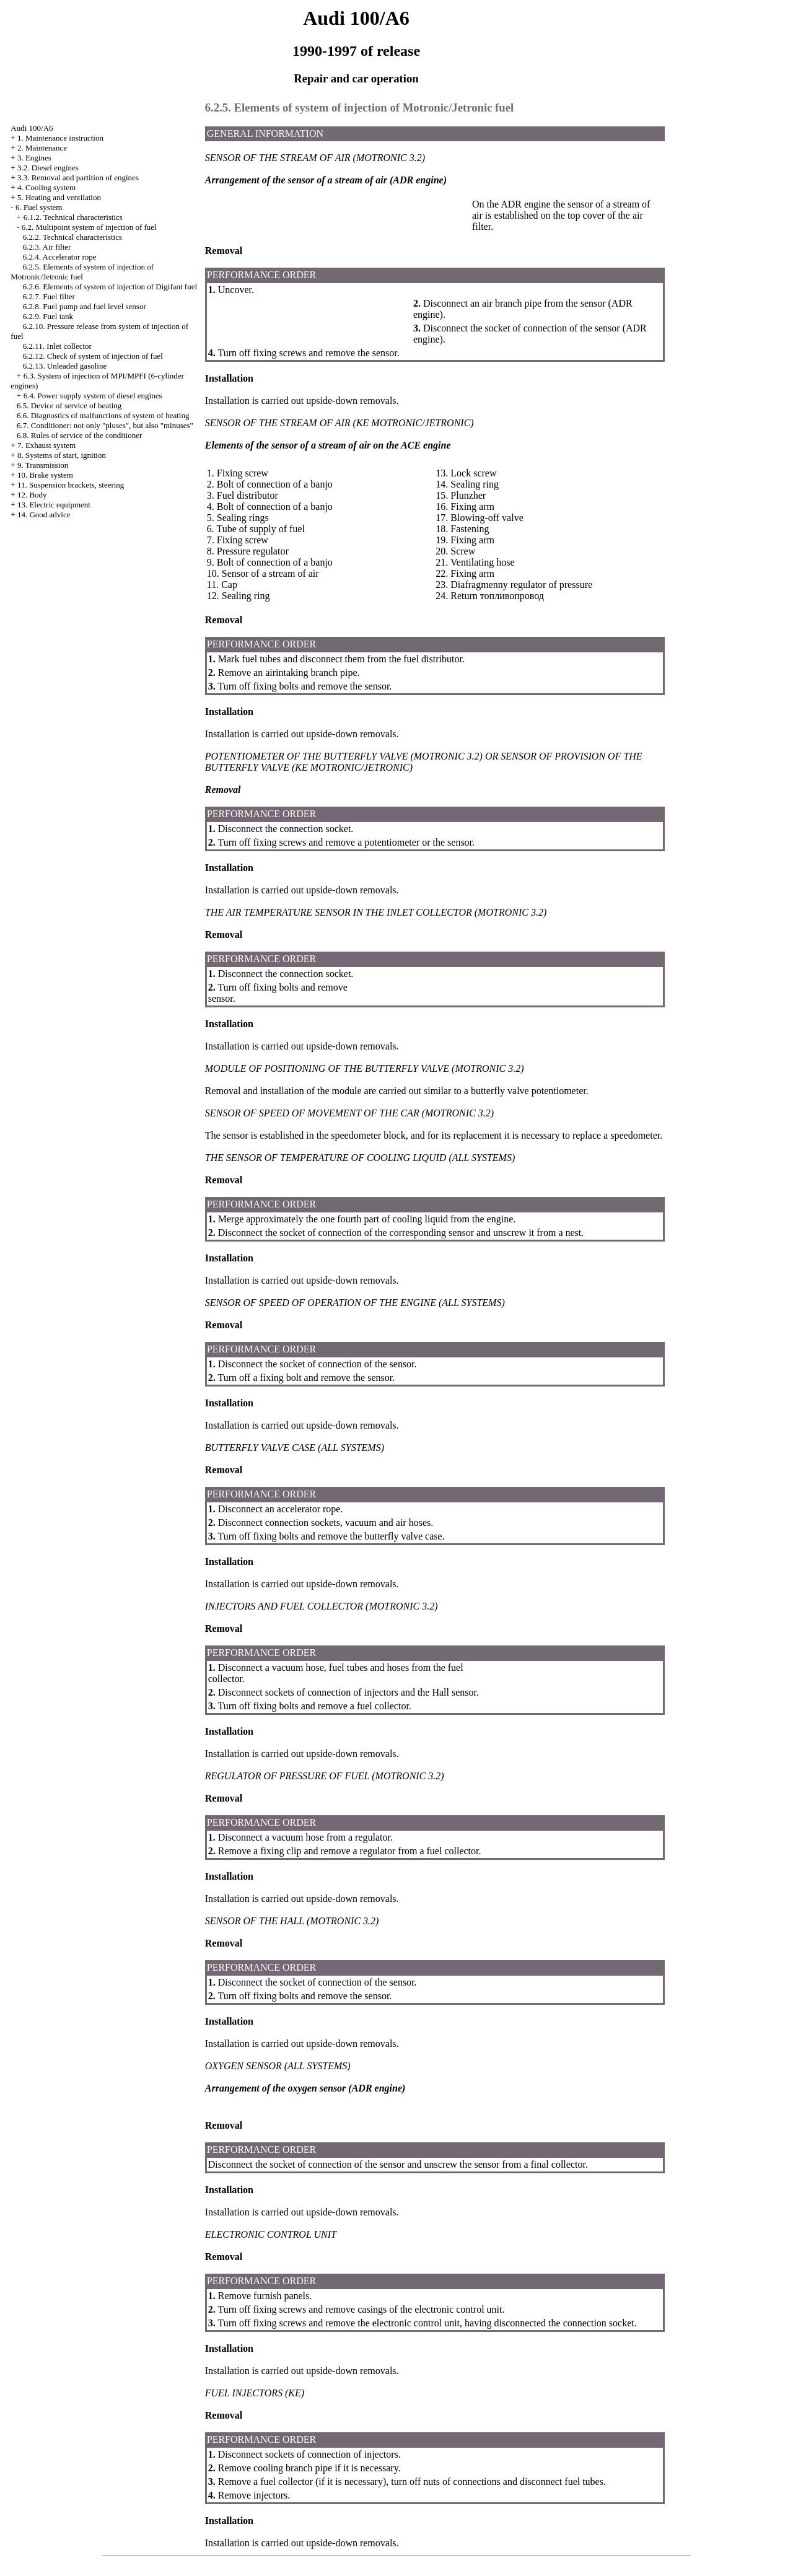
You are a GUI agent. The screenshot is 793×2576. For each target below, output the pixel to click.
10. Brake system (45, 475)
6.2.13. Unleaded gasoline (65, 365)
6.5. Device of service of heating (69, 405)
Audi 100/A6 (32, 128)
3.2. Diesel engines (48, 167)
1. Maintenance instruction (60, 137)
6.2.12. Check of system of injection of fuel (93, 356)
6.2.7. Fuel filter (49, 296)
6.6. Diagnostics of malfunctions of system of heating (103, 415)
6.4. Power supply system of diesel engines (93, 395)
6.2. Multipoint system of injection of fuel (89, 227)
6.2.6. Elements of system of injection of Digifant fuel (110, 286)
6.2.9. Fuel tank (48, 316)
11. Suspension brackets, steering (70, 484)
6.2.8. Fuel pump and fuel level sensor (84, 306)
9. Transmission (42, 465)
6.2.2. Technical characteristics (72, 237)
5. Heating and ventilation (59, 197)
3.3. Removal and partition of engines (78, 177)
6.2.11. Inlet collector (57, 346)
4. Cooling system (46, 187)
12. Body (32, 494)
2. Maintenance (42, 147)
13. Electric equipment (53, 504)
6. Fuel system (38, 207)
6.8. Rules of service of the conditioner (79, 435)
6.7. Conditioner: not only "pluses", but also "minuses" (105, 425)
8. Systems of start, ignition (61, 455)
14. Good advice (44, 514)
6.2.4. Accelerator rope (60, 256)
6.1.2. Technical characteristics (73, 217)
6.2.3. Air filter (47, 247)
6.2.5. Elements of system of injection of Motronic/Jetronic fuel (82, 271)
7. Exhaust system (46, 445)
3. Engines (34, 157)
